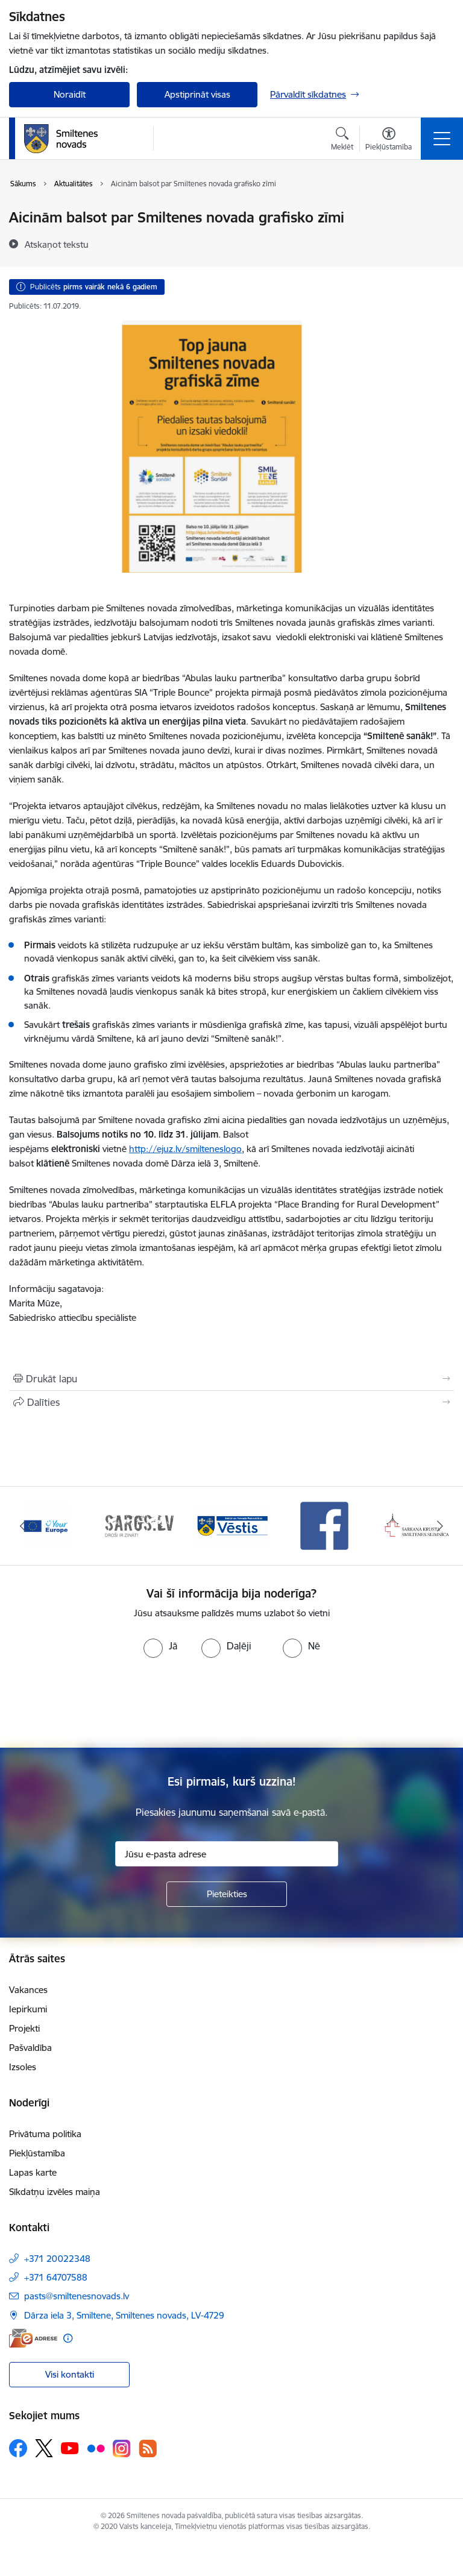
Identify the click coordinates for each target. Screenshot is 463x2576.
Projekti (24, 2028)
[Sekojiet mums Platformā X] (44, 2448)
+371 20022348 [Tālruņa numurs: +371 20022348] (57, 2258)
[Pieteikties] (226, 1894)
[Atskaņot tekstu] (57, 244)
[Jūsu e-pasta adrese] (226, 1853)
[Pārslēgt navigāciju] (442, 139)
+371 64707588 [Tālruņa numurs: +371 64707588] (55, 2277)
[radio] (160, 1646)
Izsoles (22, 2067)
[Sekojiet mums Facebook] (18, 2448)
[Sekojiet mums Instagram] (122, 2448)
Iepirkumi (28, 2009)
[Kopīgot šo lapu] (231, 1402)
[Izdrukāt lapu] (231, 1378)
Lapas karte (33, 2172)
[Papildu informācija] (67, 2338)
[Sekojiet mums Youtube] (70, 2447)
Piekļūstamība (37, 2153)
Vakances (28, 1989)
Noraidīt (70, 94)
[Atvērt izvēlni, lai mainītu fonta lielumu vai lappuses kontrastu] (388, 140)
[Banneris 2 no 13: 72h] (139, 1525)
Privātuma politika (45, 2134)
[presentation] (231, 1703)
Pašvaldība (30, 2047)
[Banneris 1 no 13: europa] (46, 1525)
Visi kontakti (69, 2374)
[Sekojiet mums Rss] (148, 2448)
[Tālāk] (440, 1526)
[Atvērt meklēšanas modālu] (342, 140)
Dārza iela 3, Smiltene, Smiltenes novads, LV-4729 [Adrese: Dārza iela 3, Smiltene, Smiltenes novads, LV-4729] (124, 2315)
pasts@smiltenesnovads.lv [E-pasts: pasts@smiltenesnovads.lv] (76, 2296)
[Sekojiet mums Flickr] (96, 2447)
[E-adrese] (33, 2338)
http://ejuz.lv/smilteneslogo (185, 1148)
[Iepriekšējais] (23, 1526)
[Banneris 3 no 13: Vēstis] (231, 1525)
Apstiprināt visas (197, 94)
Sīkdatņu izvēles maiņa (54, 2191)
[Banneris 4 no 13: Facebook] (324, 1525)
